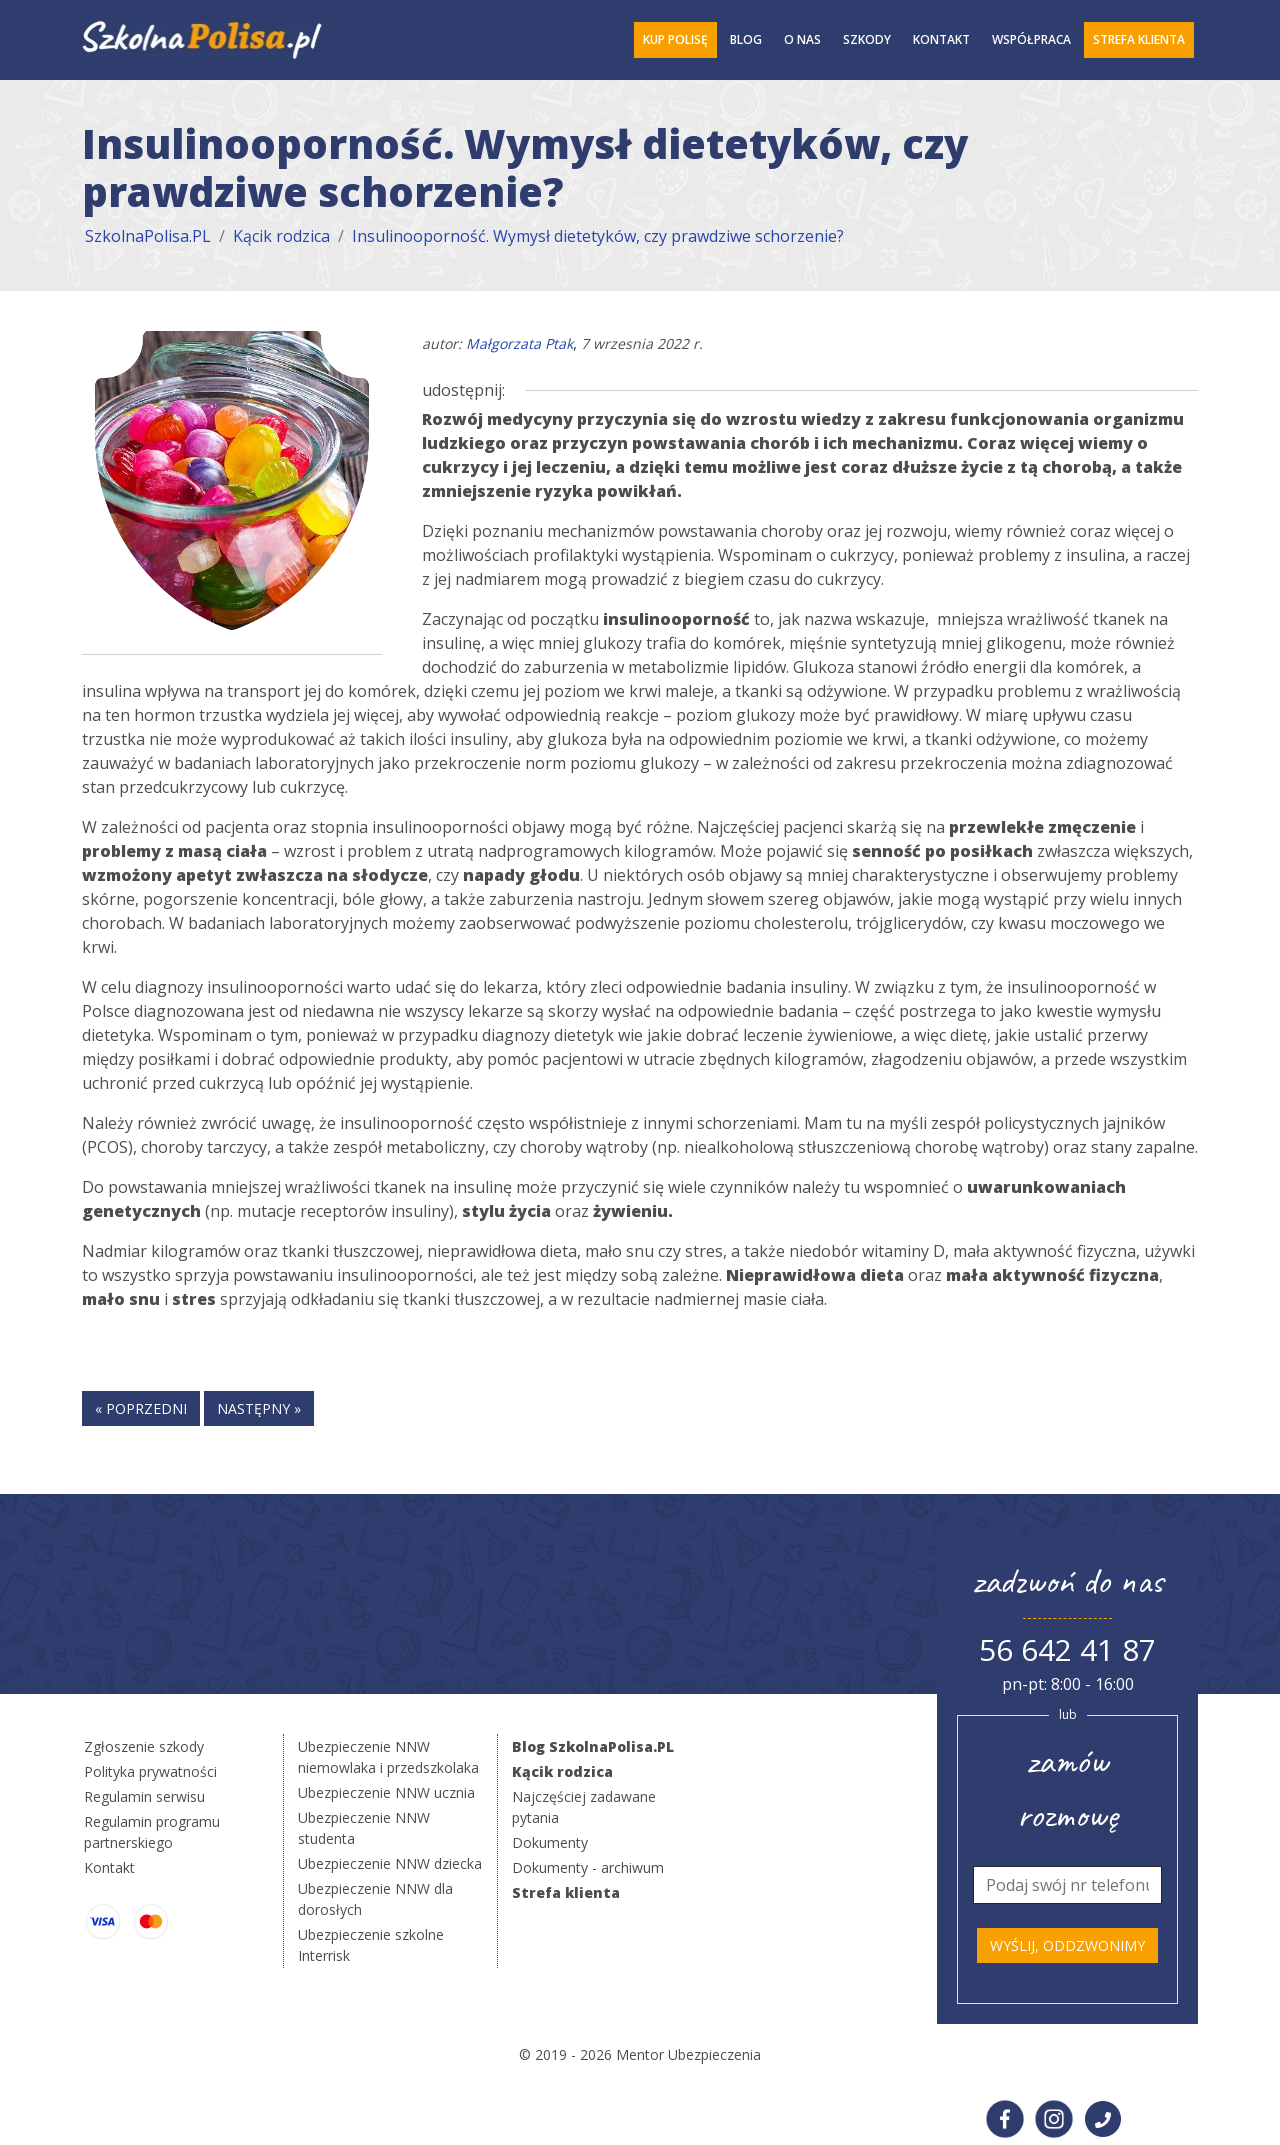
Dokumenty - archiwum (588, 1867)
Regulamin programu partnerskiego (152, 1832)
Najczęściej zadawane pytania (584, 1807)
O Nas (802, 39)
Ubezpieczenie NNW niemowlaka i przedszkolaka (388, 1757)
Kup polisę (675, 39)
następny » (259, 1408)
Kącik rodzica (281, 236)
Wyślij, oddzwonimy (1067, 1945)
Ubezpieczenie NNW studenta (364, 1828)
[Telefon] (1067, 1885)
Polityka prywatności (150, 1771)
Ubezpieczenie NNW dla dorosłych (375, 1899)
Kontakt (941, 39)
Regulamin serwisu (144, 1796)
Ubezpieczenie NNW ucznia (386, 1792)
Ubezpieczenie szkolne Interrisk (371, 1945)
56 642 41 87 (1067, 1649)
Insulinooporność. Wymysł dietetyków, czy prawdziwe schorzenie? (598, 236)
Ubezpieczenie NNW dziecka (390, 1863)
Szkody (867, 39)
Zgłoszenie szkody (144, 1746)
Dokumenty (550, 1842)
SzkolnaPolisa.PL (148, 236)
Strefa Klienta (1139, 39)
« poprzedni (141, 1408)
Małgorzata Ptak (519, 343)
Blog (746, 39)
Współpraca (1031, 39)
